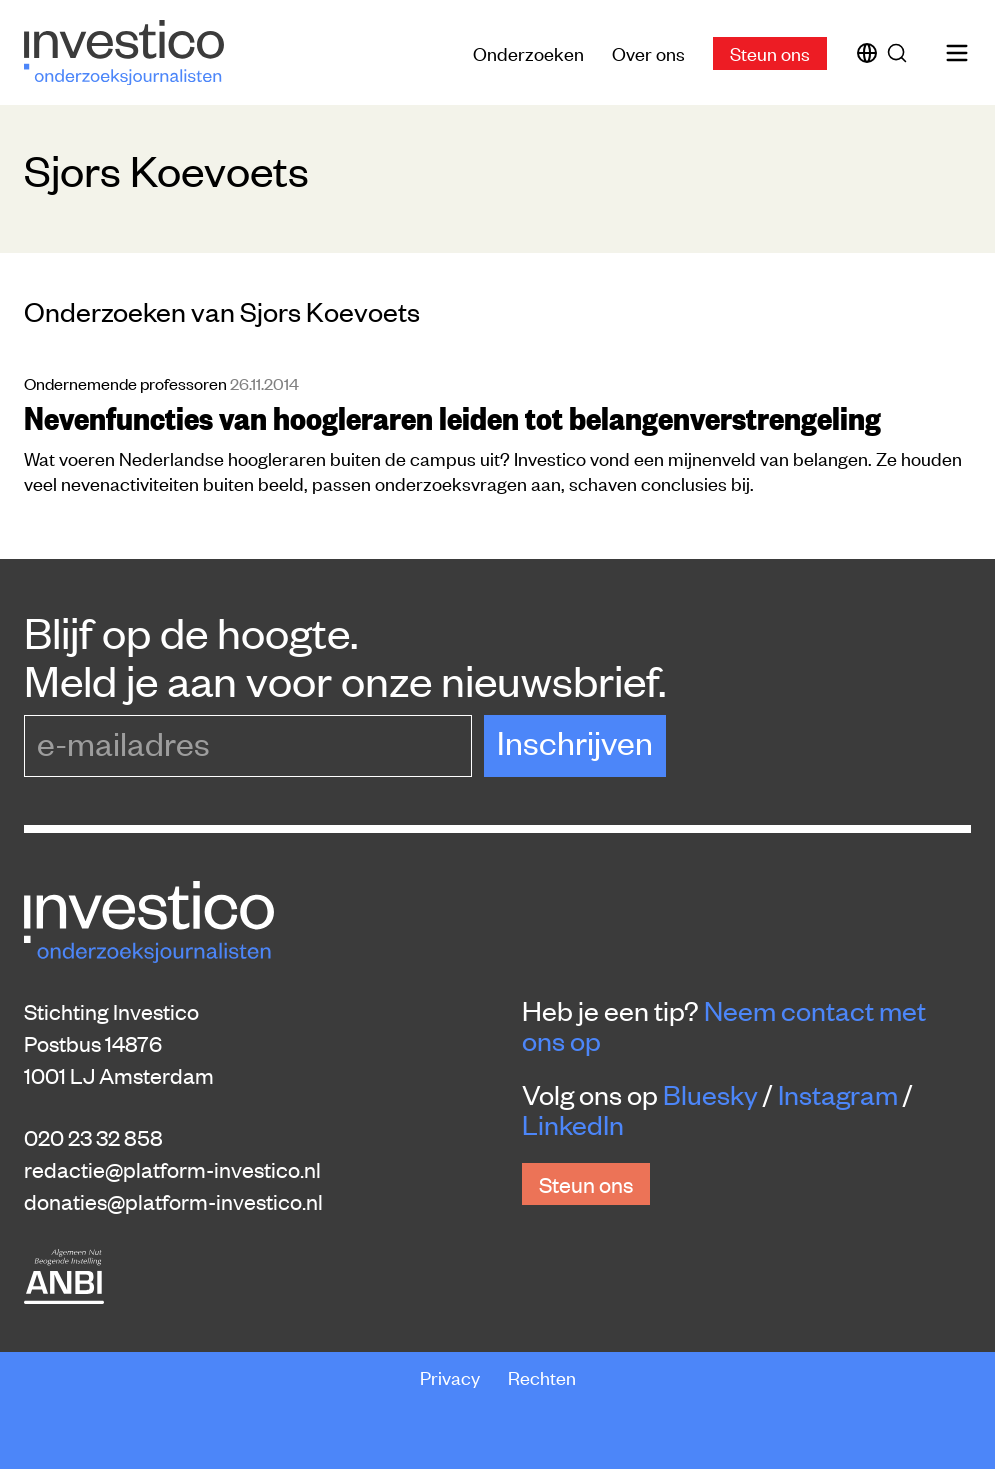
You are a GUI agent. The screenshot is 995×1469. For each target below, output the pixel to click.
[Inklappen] (959, 1309)
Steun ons (770, 52)
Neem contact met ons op (724, 1025)
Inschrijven (575, 741)
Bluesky (710, 1094)
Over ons (648, 52)
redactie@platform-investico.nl (172, 1169)
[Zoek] (901, 53)
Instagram (838, 1094)
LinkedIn (573, 1124)
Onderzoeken (528, 52)
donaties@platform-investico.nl (173, 1201)
